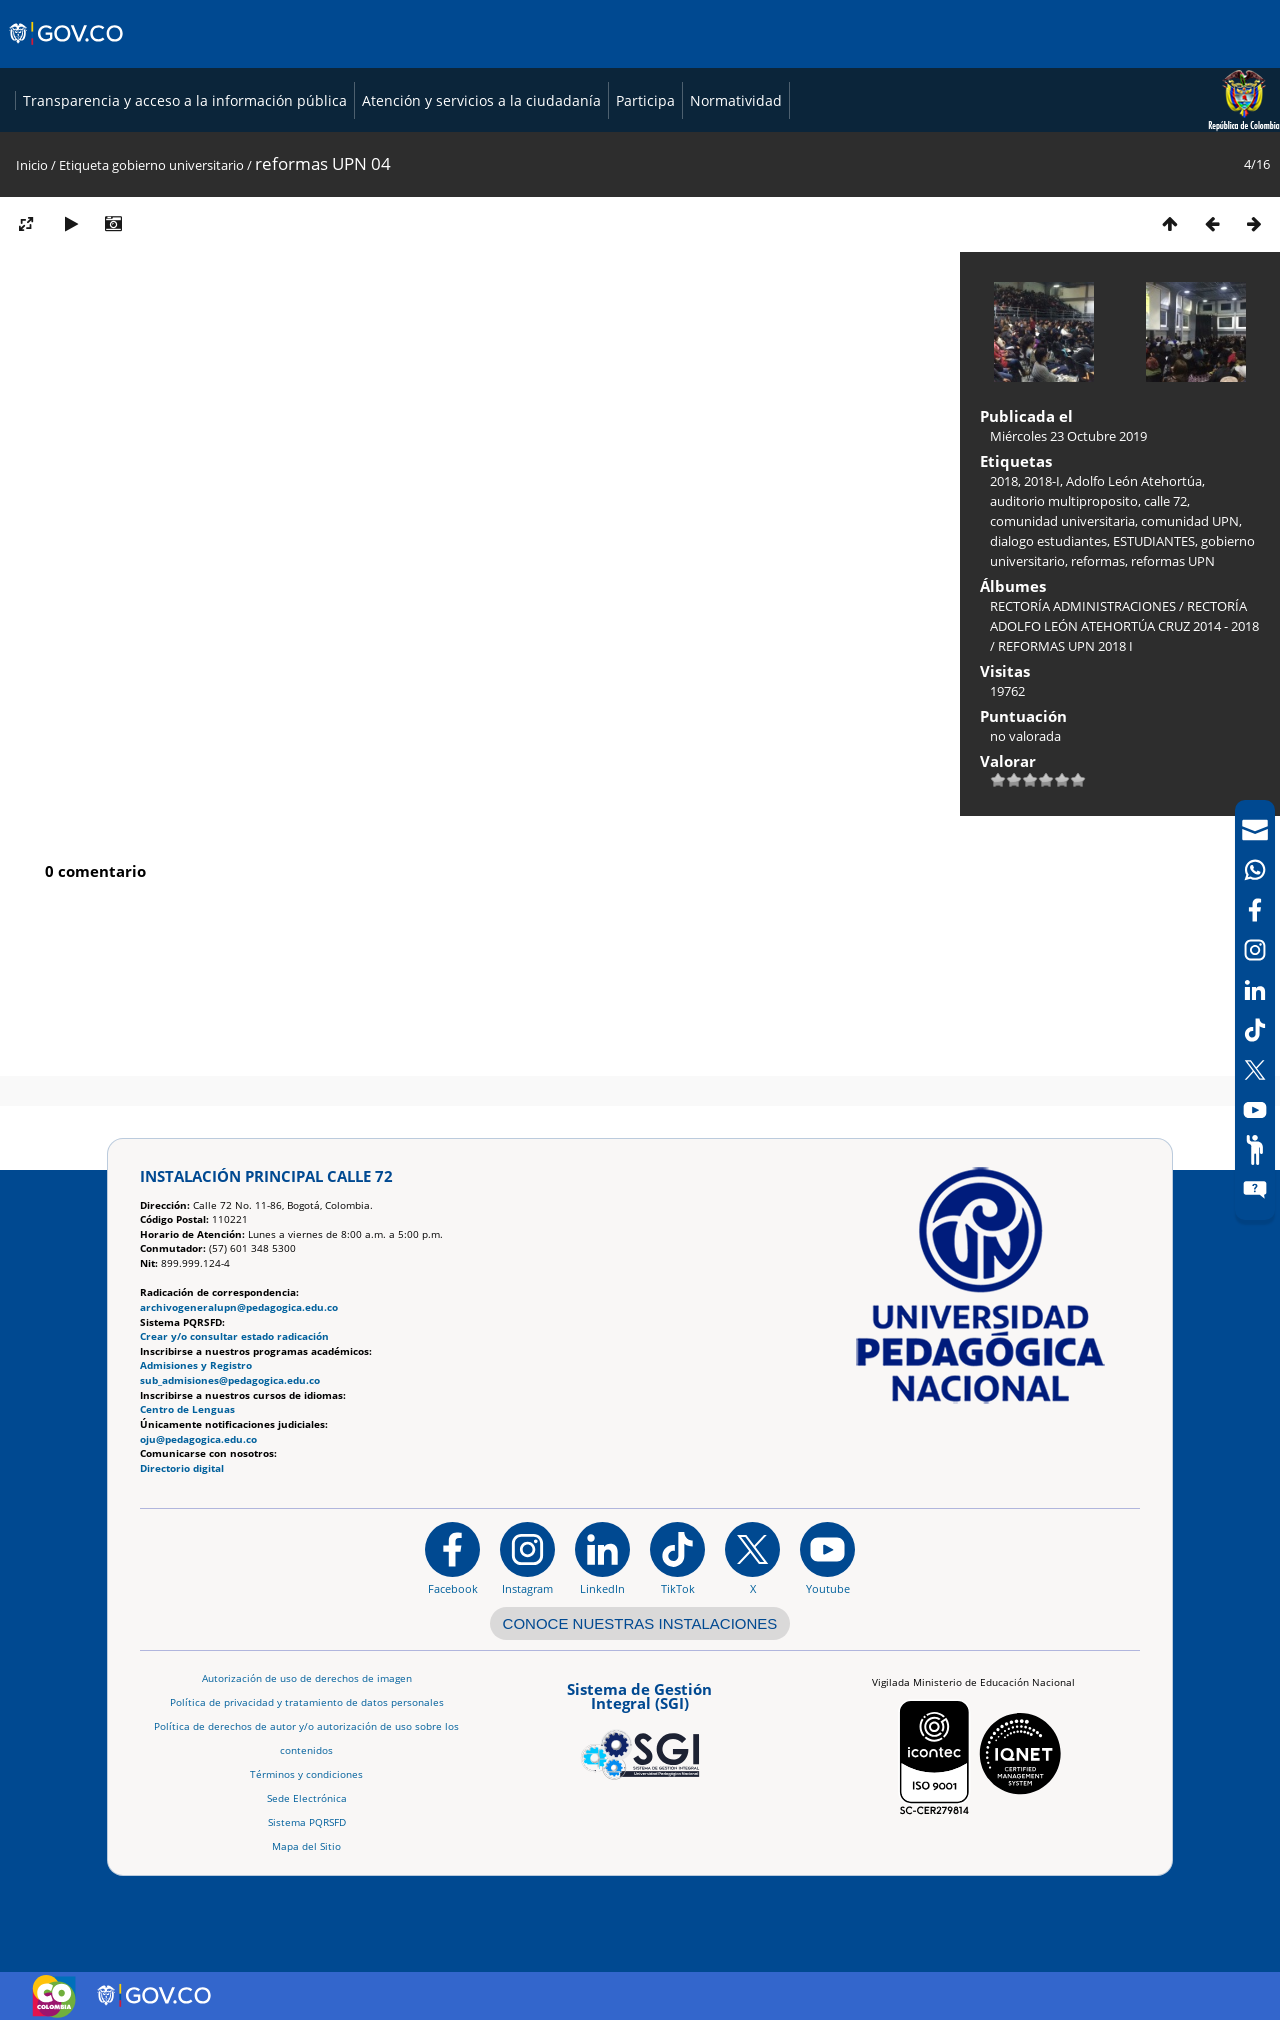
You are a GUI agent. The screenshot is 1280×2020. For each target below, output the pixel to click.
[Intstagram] (1255, 950)
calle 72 (1165, 651)
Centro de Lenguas (187, 1410)
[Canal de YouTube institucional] (827, 1559)
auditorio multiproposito (1064, 651)
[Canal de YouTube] (1255, 1110)
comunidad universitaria (1062, 671)
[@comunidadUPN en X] (752, 1559)
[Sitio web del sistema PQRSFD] (1255, 1190)
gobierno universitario (178, 315)
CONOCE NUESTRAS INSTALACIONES (640, 1623)
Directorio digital (182, 1468)
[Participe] (1255, 1150)
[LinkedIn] (1255, 990)
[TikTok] (1255, 1030)
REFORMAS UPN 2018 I (1065, 796)
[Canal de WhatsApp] (1255, 870)
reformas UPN (1173, 711)
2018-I (1042, 631)
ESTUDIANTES (1154, 691)
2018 (1004, 631)
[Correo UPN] (1255, 830)
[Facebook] (1255, 910)
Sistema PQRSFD (307, 1822)
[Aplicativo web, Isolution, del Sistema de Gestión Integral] (640, 1728)
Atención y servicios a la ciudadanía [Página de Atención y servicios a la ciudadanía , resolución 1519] (971, 143)
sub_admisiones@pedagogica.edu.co (230, 1380)
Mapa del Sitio (306, 1846)
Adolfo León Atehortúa (1134, 631)
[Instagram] (527, 1559)
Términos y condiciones (306, 1774)
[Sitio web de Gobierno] (67, 53)
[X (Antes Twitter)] (1255, 1070)
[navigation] (1255, 1010)
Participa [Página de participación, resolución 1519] (1135, 143)
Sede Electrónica (307, 1798)
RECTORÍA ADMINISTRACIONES (1083, 756)
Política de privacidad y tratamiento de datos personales (307, 1702)
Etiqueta (84, 315)
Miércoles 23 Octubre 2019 (1068, 586)
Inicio (32, 315)
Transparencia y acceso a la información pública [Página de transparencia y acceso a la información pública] (675, 143)
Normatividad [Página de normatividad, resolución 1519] (1226, 143)
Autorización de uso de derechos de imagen (307, 1678)
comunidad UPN (1190, 671)
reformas (1098, 711)
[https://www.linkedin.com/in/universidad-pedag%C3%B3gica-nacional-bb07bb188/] (602, 1559)
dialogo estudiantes (1048, 691)
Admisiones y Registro (196, 1366)
